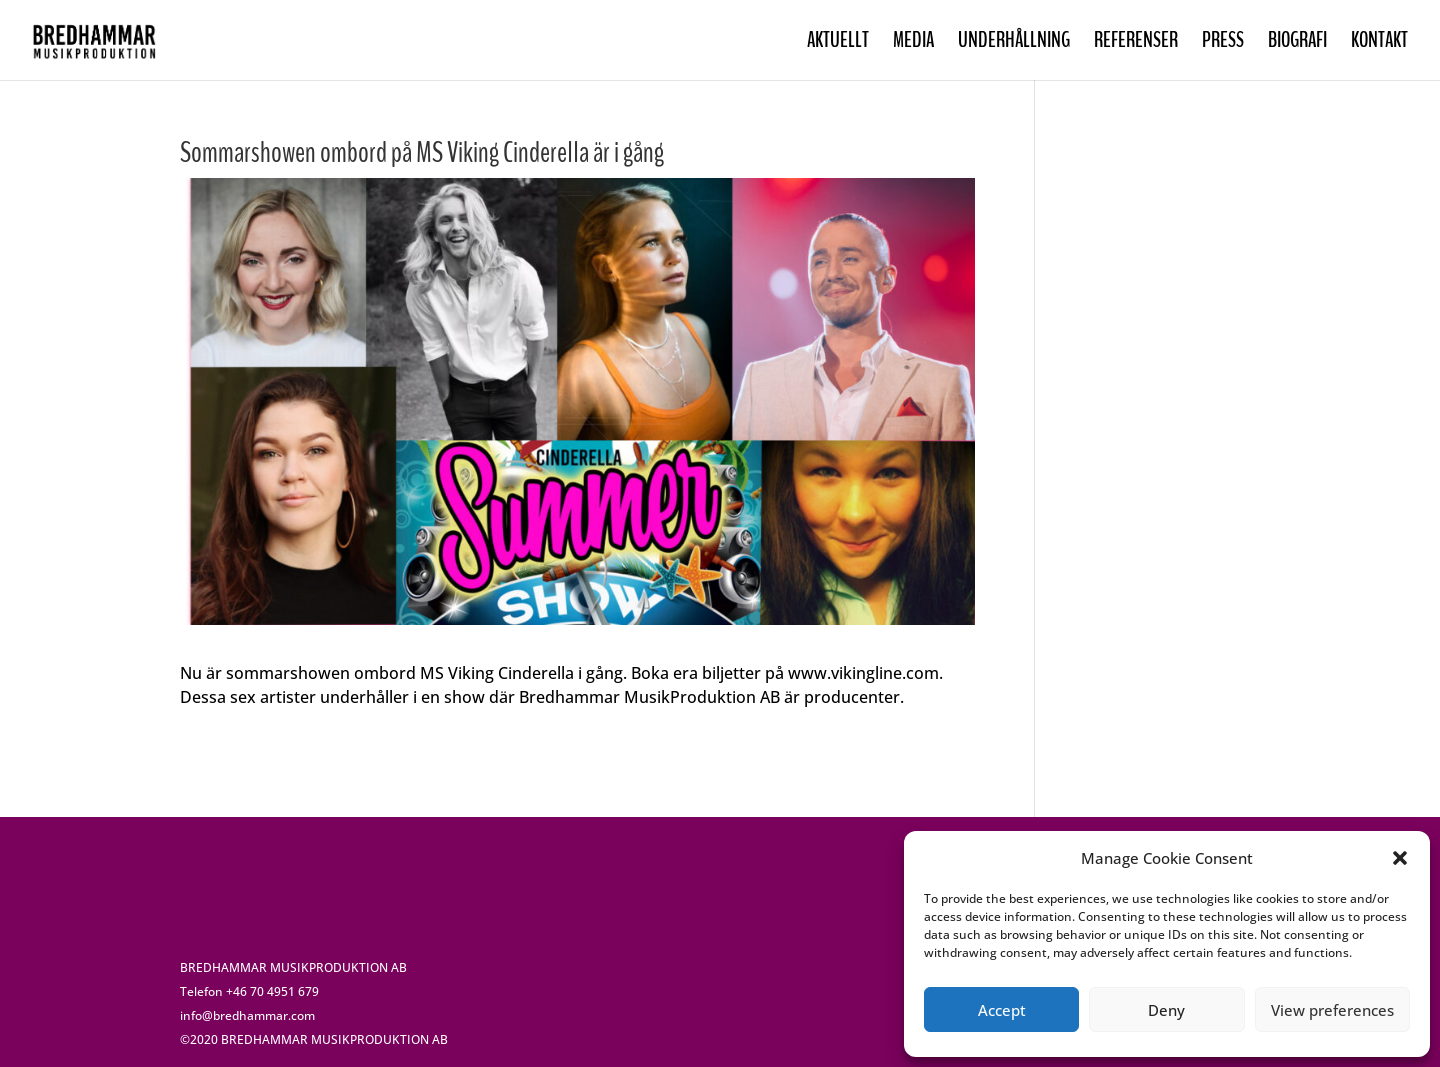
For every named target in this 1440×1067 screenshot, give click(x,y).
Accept (1002, 1010)
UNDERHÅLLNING (1014, 43)
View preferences (1332, 1010)
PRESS (1223, 43)
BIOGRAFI (1297, 43)
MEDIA (913, 43)
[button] (1400, 858)
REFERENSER (1136, 43)
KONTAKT (1379, 43)
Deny (1166, 1010)
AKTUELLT (838, 43)
